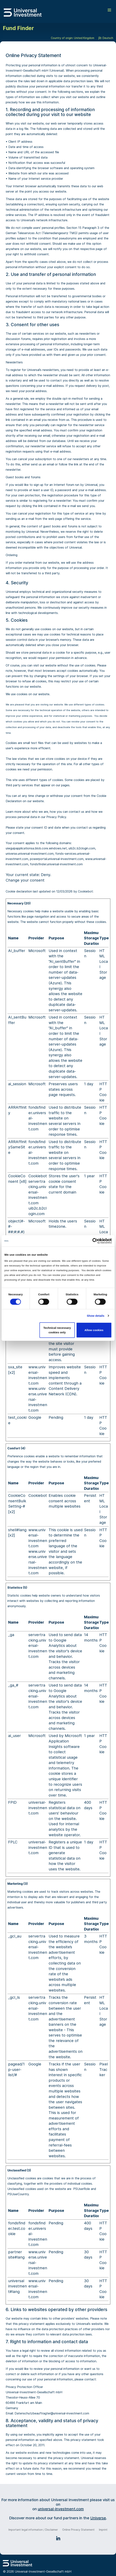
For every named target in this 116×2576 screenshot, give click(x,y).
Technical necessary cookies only (57, 1330)
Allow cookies (93, 1329)
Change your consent (25, 880)
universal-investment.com (61, 2509)
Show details (95, 1315)
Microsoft (37, 950)
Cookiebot (85, 891)
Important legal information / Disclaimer (33, 2529)
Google (34, 1417)
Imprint (103, 2529)
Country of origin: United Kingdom (72, 37)
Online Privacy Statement (78, 2529)
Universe (98, 2518)
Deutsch (105, 38)
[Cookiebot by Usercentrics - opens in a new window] (95, 1241)
